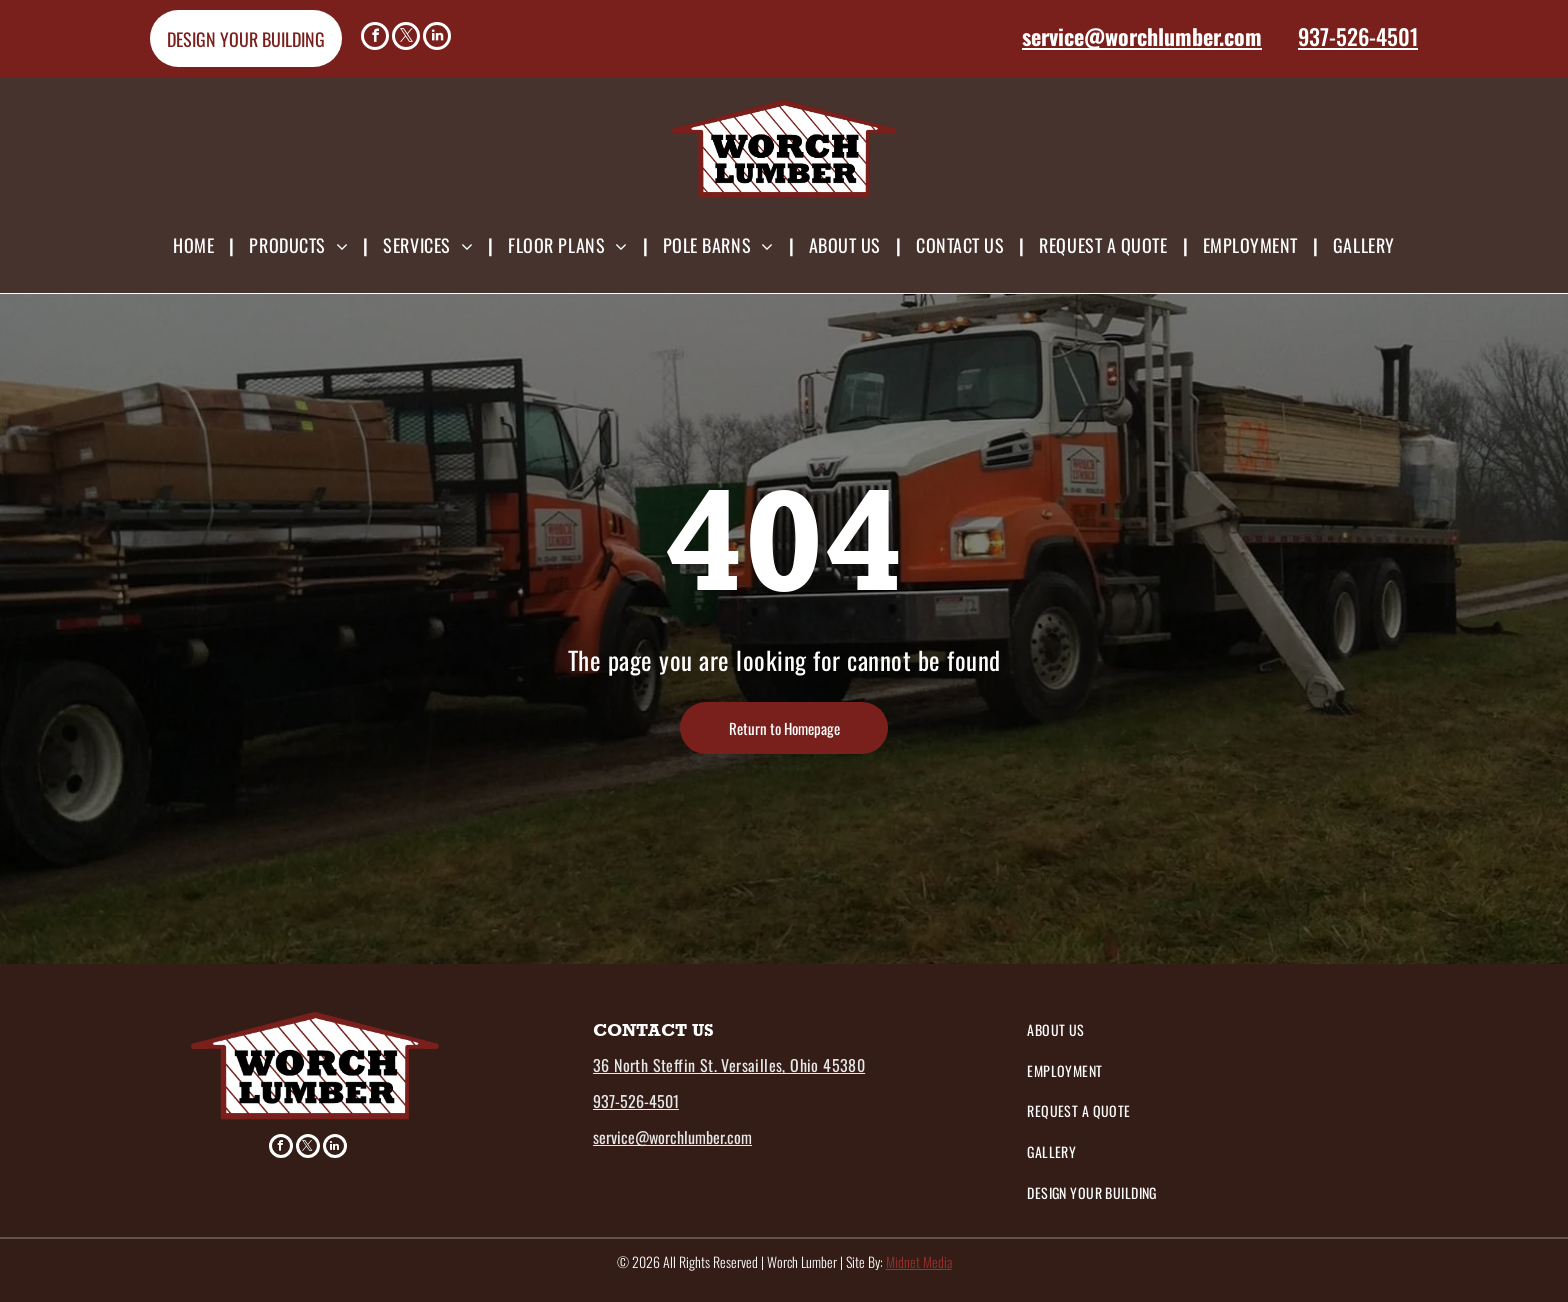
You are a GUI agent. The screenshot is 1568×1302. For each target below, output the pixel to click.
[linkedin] (437, 38)
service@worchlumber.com (672, 1137)
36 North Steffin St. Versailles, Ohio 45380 (729, 1065)
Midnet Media (919, 1261)
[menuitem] (196, 244)
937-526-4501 (1358, 36)
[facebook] (375, 38)
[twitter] (406, 38)
